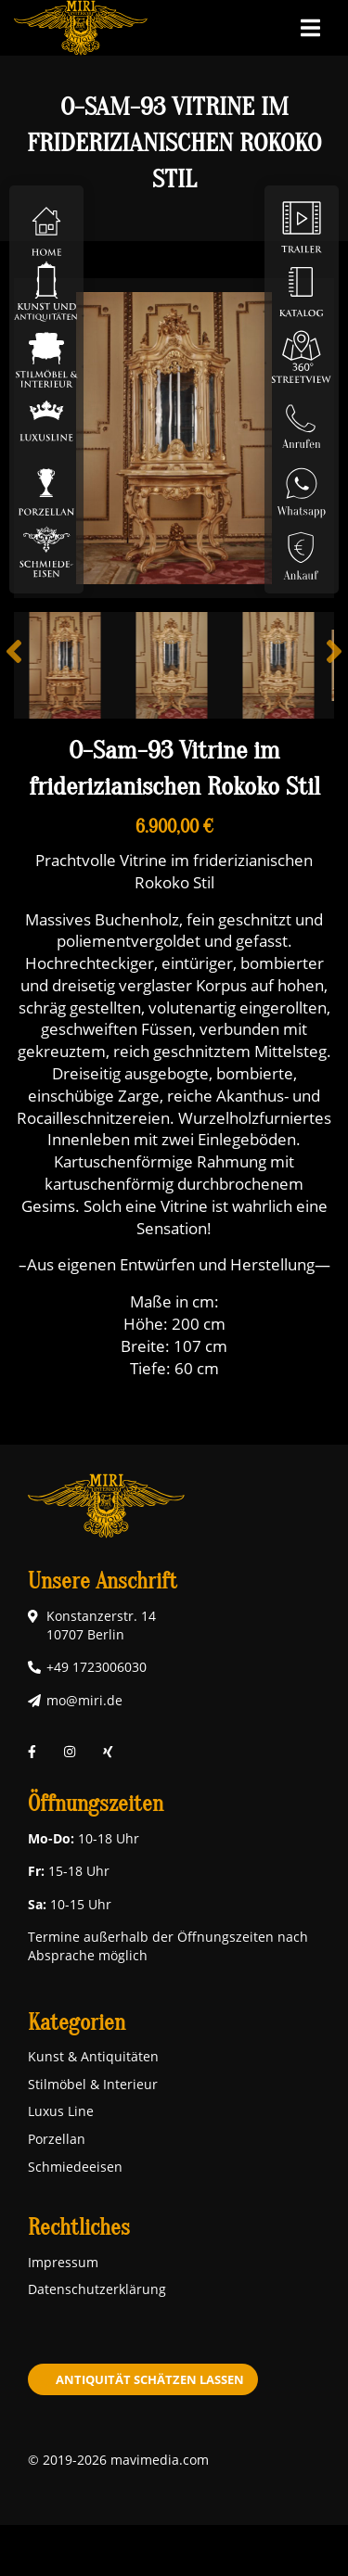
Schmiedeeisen (75, 2166)
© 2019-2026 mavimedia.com (118, 2459)
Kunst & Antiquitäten (93, 2056)
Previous (28, 665)
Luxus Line (61, 2111)
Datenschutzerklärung (97, 2289)
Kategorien (76, 2022)
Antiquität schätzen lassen (150, 2379)
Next (320, 665)
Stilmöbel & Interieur (93, 2084)
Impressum (63, 2262)
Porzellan (56, 2139)
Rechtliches (79, 2227)
